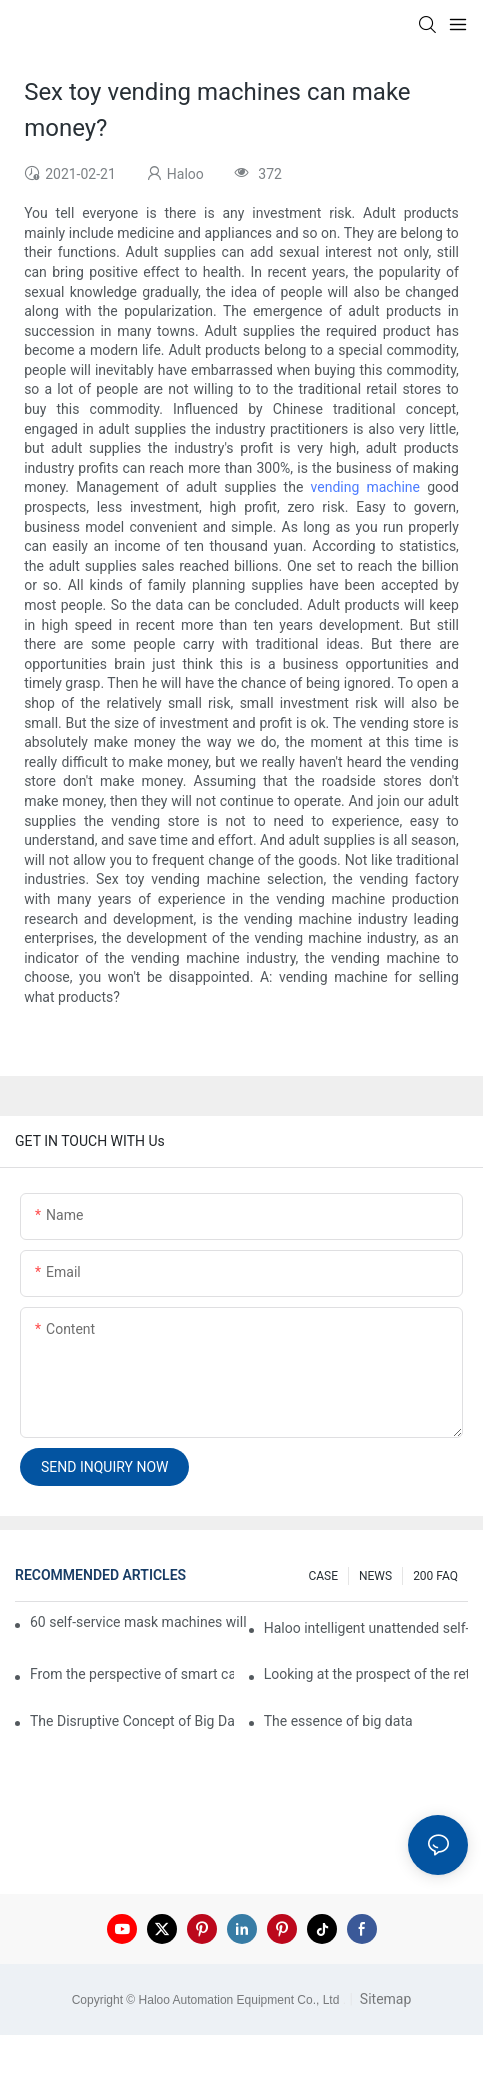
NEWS (375, 1576)
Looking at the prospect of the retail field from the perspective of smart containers (366, 1674)
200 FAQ (435, 1576)
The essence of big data (338, 1721)
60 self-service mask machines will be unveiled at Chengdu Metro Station (139, 1622)
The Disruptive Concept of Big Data (132, 1721)
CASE (323, 1576)
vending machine (365, 487)
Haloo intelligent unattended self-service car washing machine (366, 1628)
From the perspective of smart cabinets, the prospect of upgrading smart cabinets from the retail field (132, 1674)
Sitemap (383, 1999)
